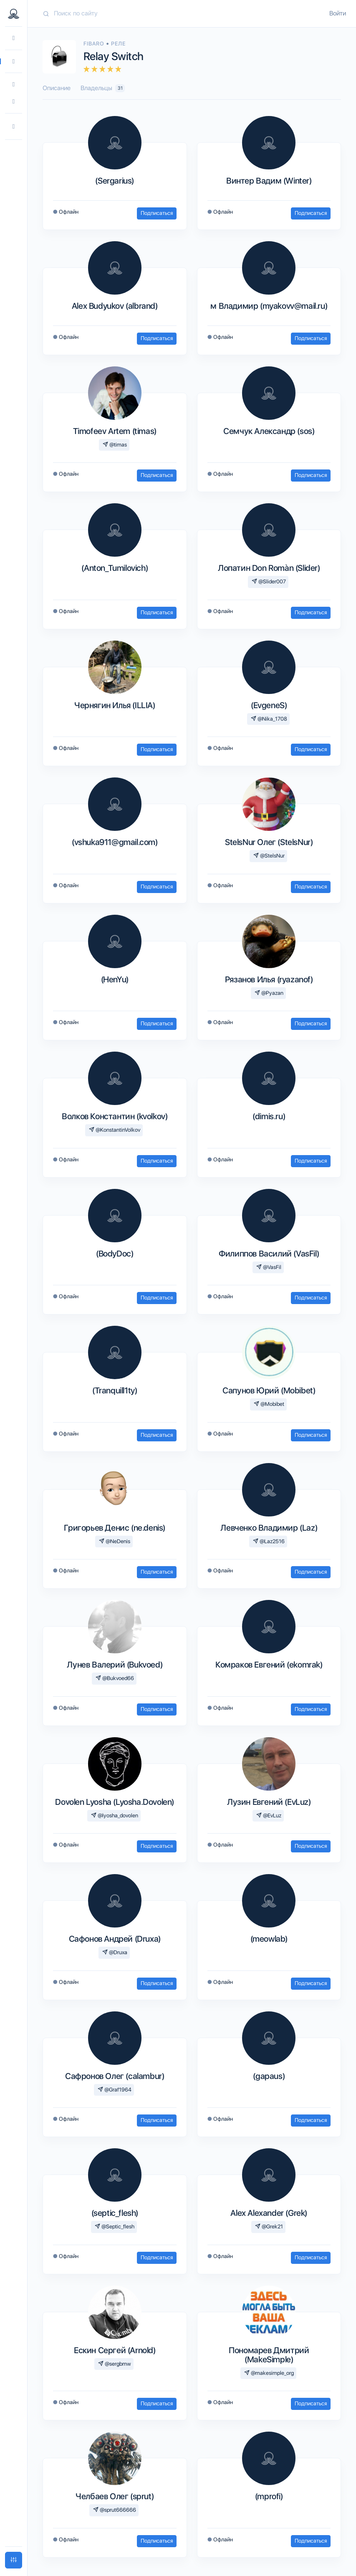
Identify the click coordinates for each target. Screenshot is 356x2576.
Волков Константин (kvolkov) (114, 1116)
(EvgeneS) (269, 705)
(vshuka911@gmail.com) (115, 842)
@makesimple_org (269, 2373)
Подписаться (157, 213)
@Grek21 (269, 2226)
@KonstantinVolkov (114, 1130)
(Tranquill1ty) (114, 1390)
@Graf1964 (114, 2090)
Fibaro (94, 43)
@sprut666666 (114, 2510)
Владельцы (103, 88)
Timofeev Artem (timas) (115, 431)
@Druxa (114, 1952)
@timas (115, 445)
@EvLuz (268, 1815)
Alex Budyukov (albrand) (115, 306)
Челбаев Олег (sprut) (115, 2496)
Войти (337, 13)
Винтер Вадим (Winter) (269, 181)
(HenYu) (115, 979)
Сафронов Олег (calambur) (114, 2076)
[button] (13, 127)
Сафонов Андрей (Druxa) (115, 1939)
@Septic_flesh (114, 2226)
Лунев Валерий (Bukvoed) (114, 1665)
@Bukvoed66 (115, 1678)
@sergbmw (114, 2364)
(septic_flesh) (114, 2213)
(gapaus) (269, 2076)
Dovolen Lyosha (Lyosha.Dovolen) (114, 1802)
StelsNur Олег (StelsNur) (269, 842)
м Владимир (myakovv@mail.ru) (268, 306)
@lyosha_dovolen (114, 1815)
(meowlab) (269, 1939)
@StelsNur (269, 856)
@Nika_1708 (269, 719)
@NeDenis (114, 1541)
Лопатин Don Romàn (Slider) (269, 568)
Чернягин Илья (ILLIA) (114, 705)
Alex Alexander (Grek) (268, 2213)
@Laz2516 (269, 1541)
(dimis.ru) (268, 1116)
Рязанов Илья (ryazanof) (269, 979)
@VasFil (268, 1267)
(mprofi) (269, 2496)
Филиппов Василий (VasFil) (269, 1254)
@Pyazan (269, 993)
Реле (118, 43)
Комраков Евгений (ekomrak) (269, 1665)
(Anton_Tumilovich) (114, 568)
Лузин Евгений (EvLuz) (269, 1802)
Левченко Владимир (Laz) (268, 1528)
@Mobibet (269, 1404)
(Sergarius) (114, 181)
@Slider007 (269, 581)
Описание (57, 88)
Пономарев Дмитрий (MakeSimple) (269, 2354)
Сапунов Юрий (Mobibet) (268, 1390)
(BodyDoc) (114, 1254)
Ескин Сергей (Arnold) (115, 2350)
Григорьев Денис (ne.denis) (114, 1528)
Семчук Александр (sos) (268, 431)
